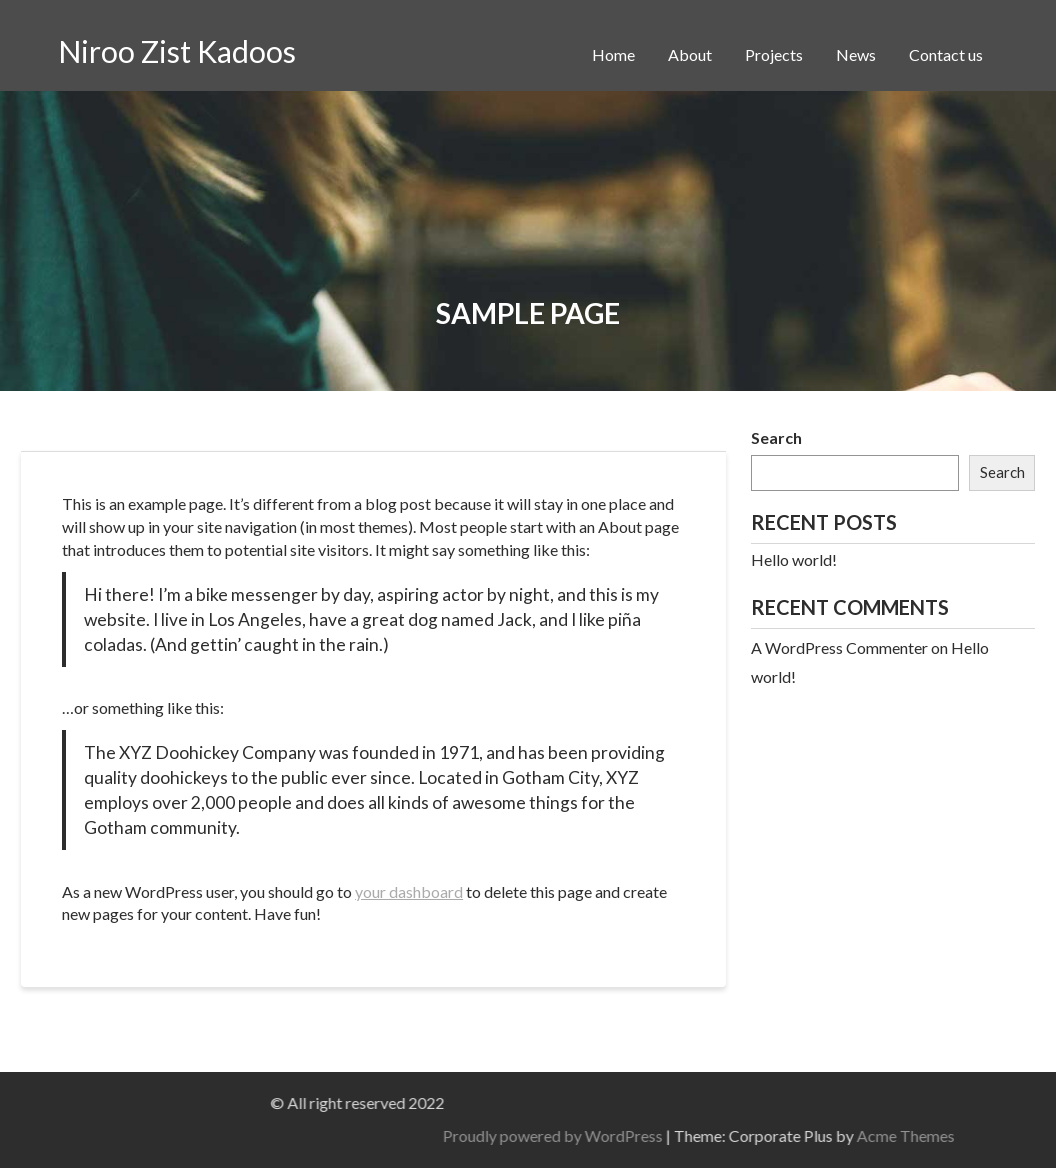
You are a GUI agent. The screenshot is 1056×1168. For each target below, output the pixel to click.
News (856, 54)
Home (613, 54)
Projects (774, 54)
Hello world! (794, 559)
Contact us (946, 54)
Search (776, 437)
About (690, 54)
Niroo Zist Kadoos (177, 51)
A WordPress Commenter (839, 647)
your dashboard (409, 891)
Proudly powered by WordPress (809, 1135)
